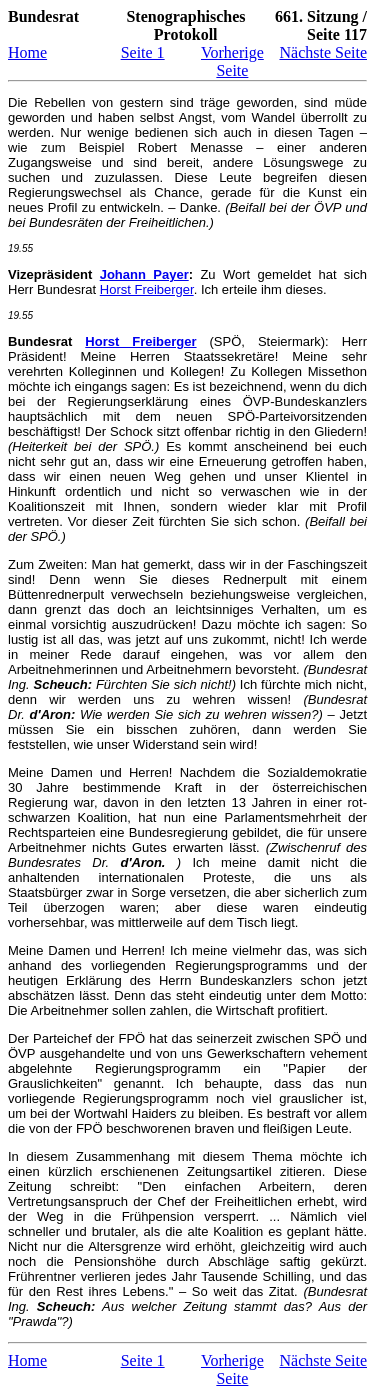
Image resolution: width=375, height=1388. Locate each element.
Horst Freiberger (147, 289)
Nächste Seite (323, 52)
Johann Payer (144, 274)
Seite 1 (143, 52)
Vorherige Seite (232, 61)
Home (27, 52)
